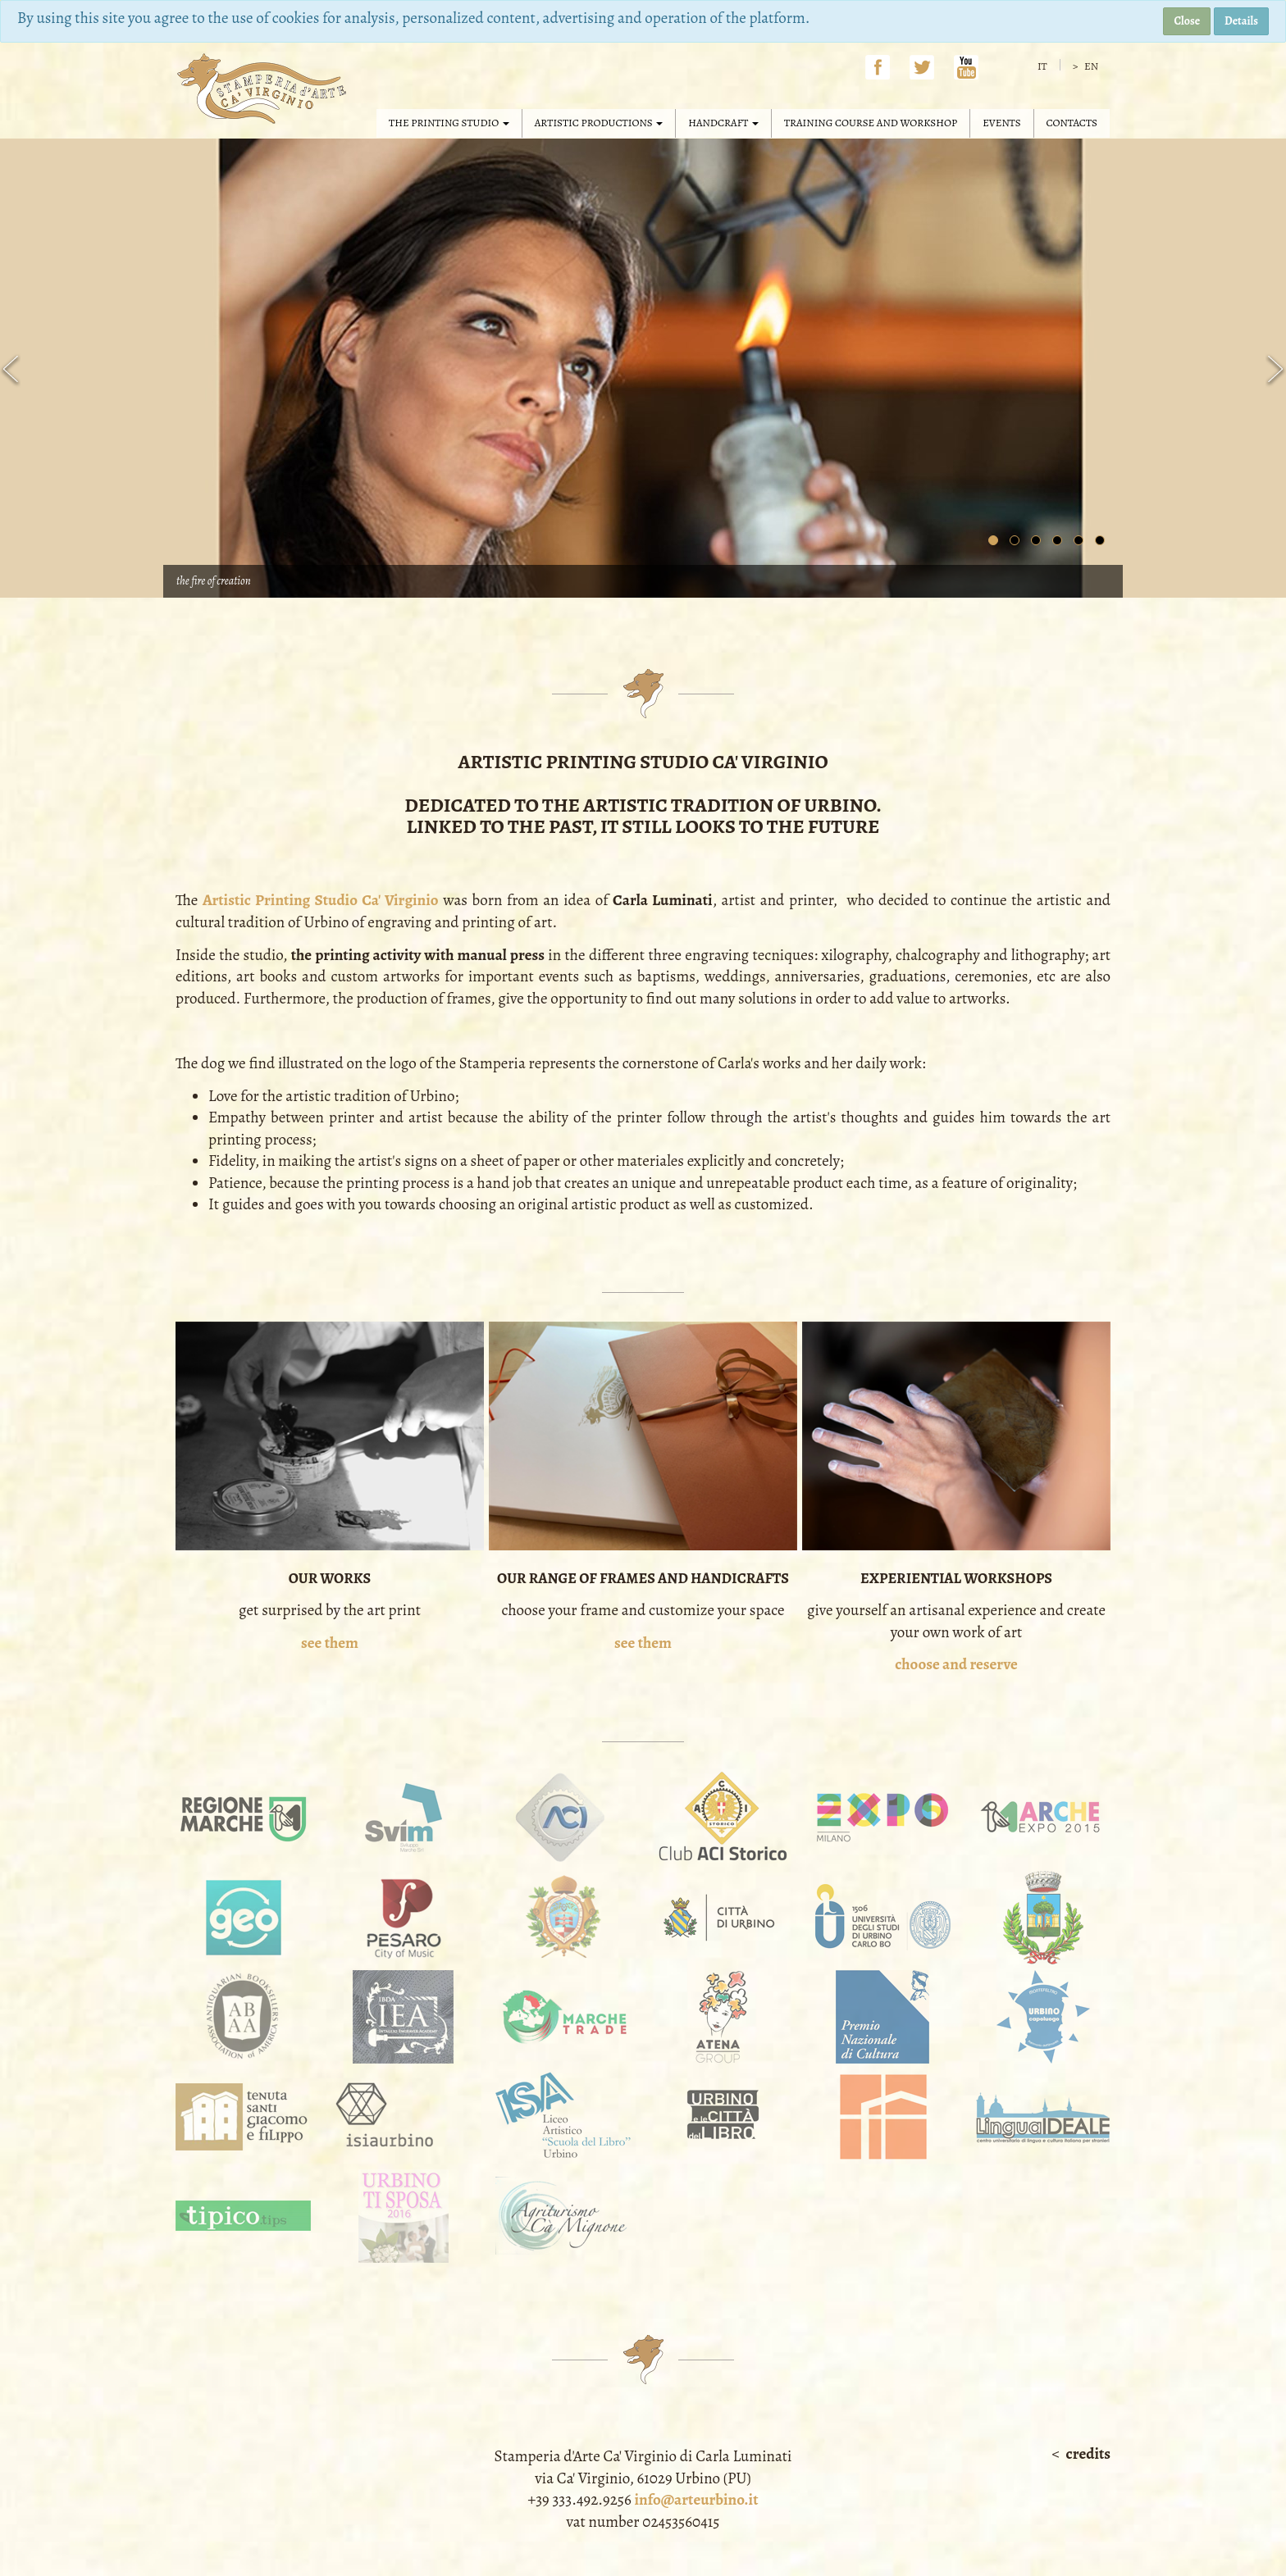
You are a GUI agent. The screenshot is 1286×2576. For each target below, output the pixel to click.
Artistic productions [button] (599, 123)
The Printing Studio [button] (449, 123)
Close (1187, 21)
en (1090, 66)
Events (1001, 123)
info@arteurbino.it (696, 2499)
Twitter (921, 67)
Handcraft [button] (723, 123)
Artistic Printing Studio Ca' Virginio (321, 900)
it (1042, 66)
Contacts (1072, 123)
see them (329, 1643)
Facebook (877, 67)
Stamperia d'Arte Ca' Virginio (264, 89)
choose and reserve (956, 1664)
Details (1241, 21)
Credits (1088, 2453)
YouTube (966, 67)
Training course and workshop (870, 123)
